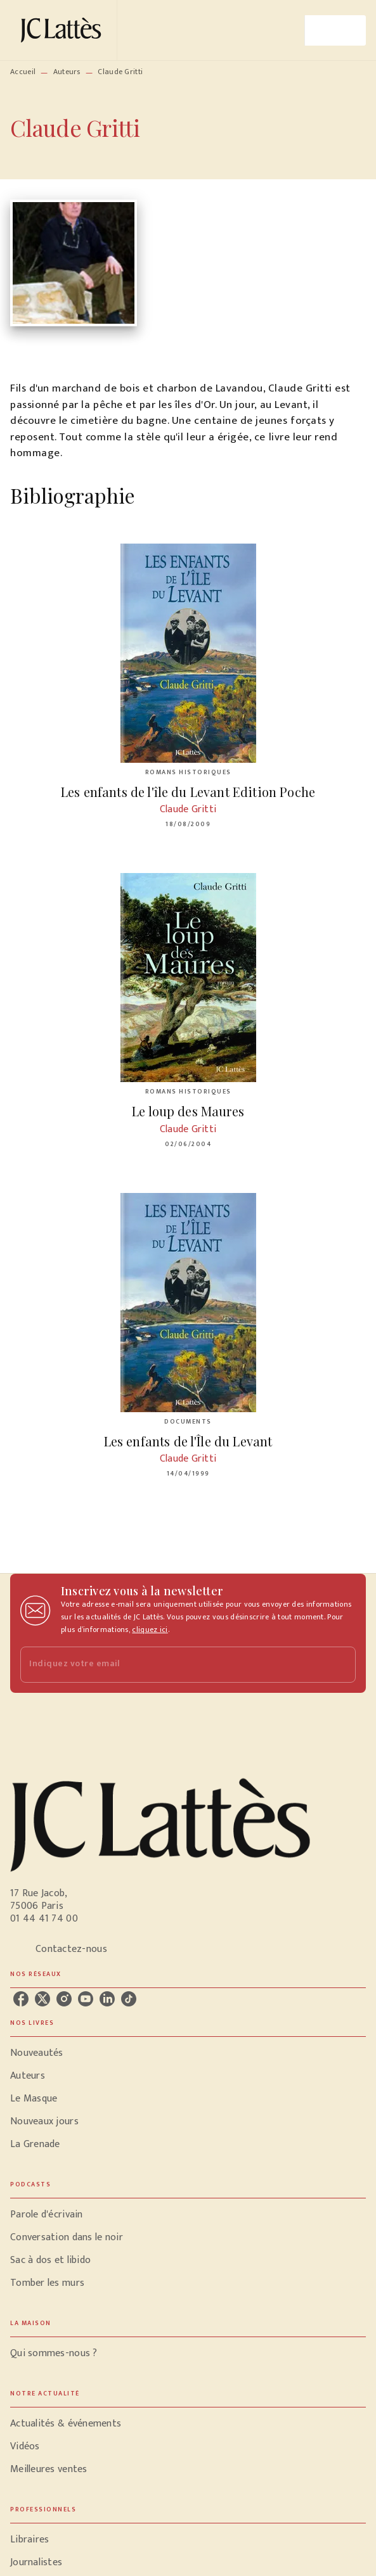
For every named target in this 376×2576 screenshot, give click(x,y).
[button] (188, 2053)
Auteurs (67, 71)
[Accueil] (63, 30)
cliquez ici (149, 1629)
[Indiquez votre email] (172, 1665)
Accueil (23, 71)
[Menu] (335, 30)
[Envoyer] (340, 1665)
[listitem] (21, 1999)
